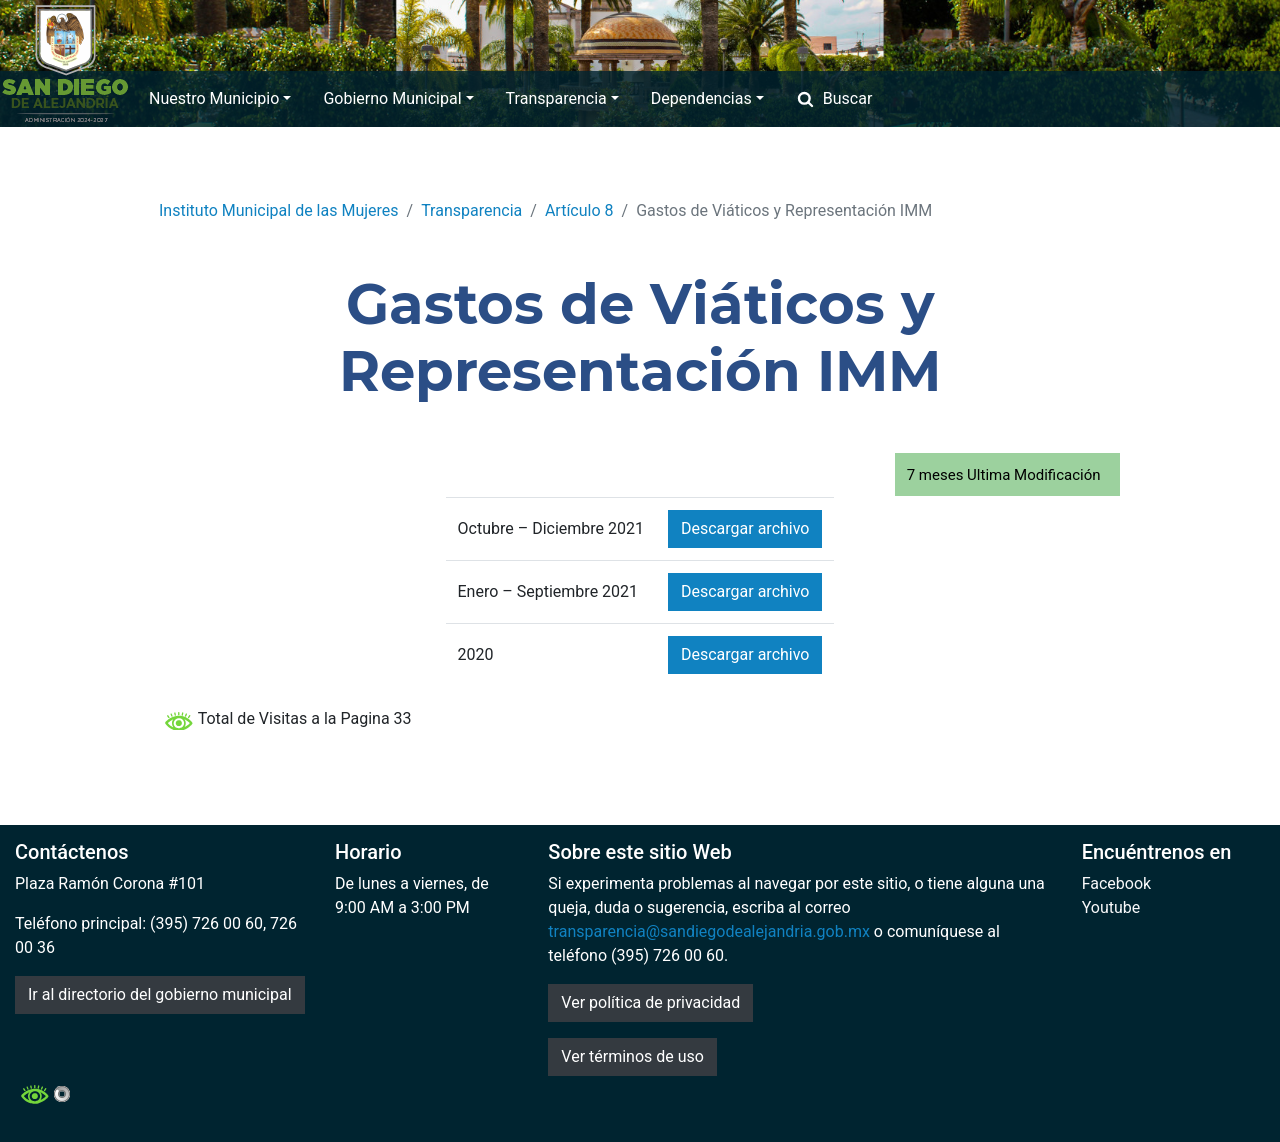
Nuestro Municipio (220, 98)
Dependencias (707, 98)
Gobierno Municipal (398, 98)
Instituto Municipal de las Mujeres (279, 210)
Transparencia (562, 98)
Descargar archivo (745, 528)
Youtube (1111, 907)
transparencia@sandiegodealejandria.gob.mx (709, 931)
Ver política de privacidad (650, 1002)
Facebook (1116, 883)
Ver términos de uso (632, 1056)
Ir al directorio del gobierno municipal (160, 994)
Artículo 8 (579, 210)
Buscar (834, 98)
